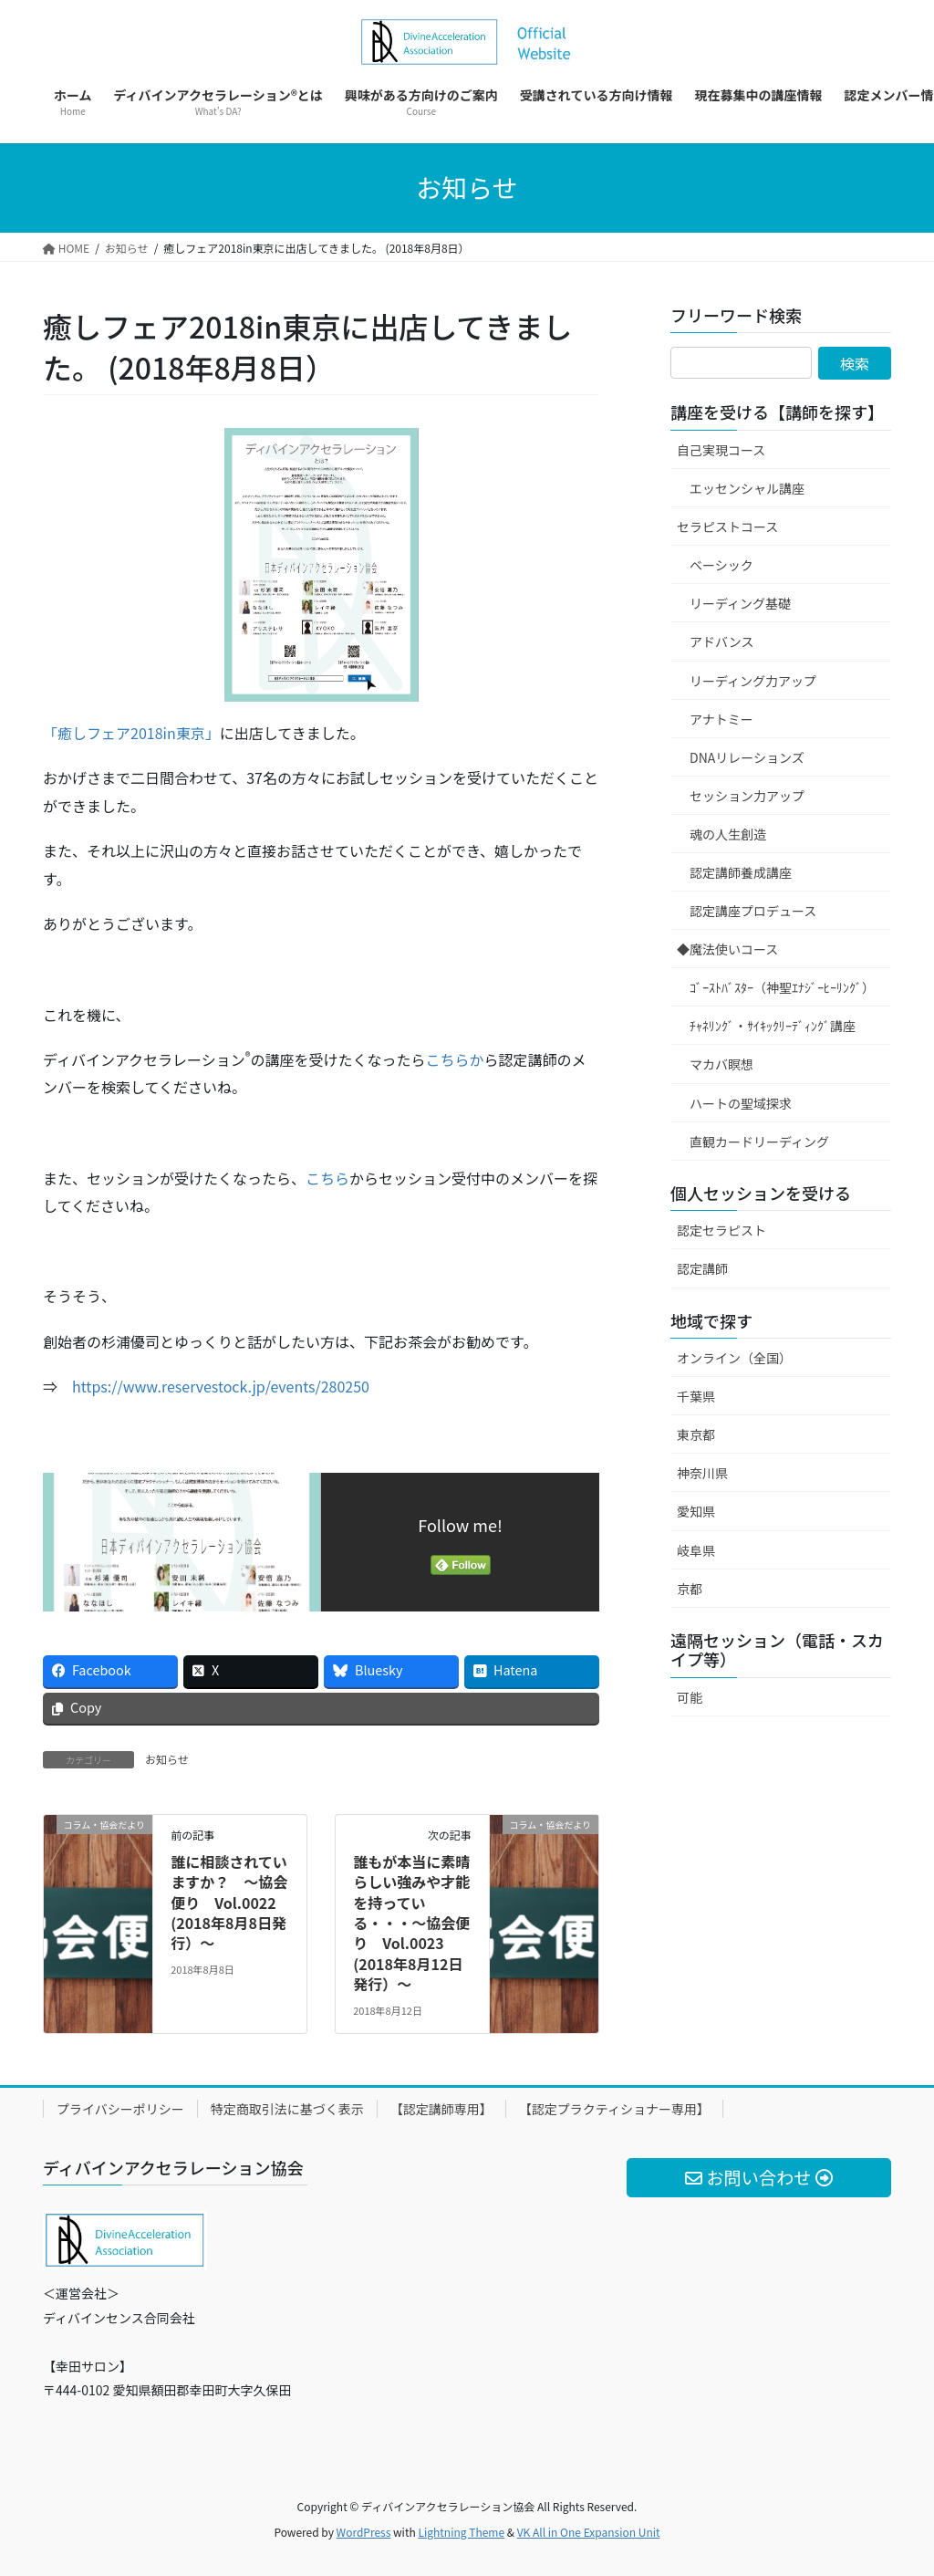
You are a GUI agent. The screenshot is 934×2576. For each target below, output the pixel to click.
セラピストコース (727, 526)
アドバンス (721, 641)
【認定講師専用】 (441, 2109)
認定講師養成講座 (741, 872)
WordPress (364, 2531)
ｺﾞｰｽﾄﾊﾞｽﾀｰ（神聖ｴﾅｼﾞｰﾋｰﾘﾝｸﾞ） (782, 987)
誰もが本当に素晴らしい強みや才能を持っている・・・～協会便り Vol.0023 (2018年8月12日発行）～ (411, 1923)
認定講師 (702, 1268)
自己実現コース (721, 450)
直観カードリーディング (759, 1141)
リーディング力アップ (753, 681)
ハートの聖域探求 (741, 1103)
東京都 (696, 1434)
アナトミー (721, 719)
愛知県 (696, 1511)
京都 (689, 1589)
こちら (327, 1178)
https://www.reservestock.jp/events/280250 (220, 1386)
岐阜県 (696, 1550)
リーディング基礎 (740, 603)
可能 (689, 1697)
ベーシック (721, 565)
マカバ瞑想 (721, 1064)
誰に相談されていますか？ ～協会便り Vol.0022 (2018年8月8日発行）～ (229, 1903)
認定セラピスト (721, 1230)
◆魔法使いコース (727, 949)
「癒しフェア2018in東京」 (131, 733)
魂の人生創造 (728, 834)
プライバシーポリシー (120, 2109)
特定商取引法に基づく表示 (287, 2109)
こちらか (454, 1059)
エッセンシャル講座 (747, 488)
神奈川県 (702, 1473)
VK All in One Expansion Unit (588, 2531)
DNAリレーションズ (747, 757)
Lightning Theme (461, 2531)
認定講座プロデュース (753, 911)
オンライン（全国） (734, 1358)
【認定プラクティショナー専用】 (614, 2109)
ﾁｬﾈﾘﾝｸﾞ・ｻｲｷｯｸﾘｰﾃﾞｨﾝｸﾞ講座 (773, 1026)
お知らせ (167, 1759)
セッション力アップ (747, 796)
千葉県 (696, 1396)
